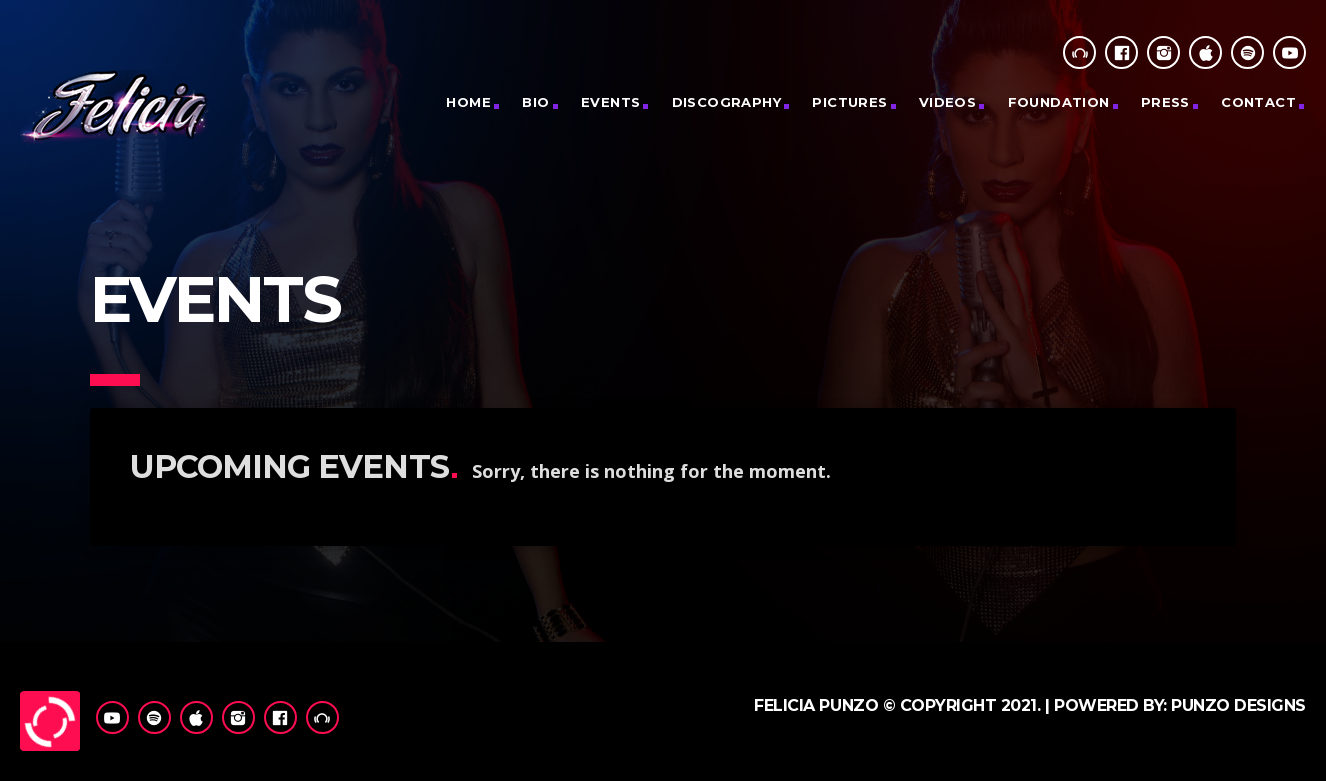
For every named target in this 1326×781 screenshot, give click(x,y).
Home (468, 102)
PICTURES (849, 102)
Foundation (1059, 102)
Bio (535, 102)
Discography (726, 102)
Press (1165, 102)
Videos (947, 102)
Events (610, 102)
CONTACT (1258, 102)
